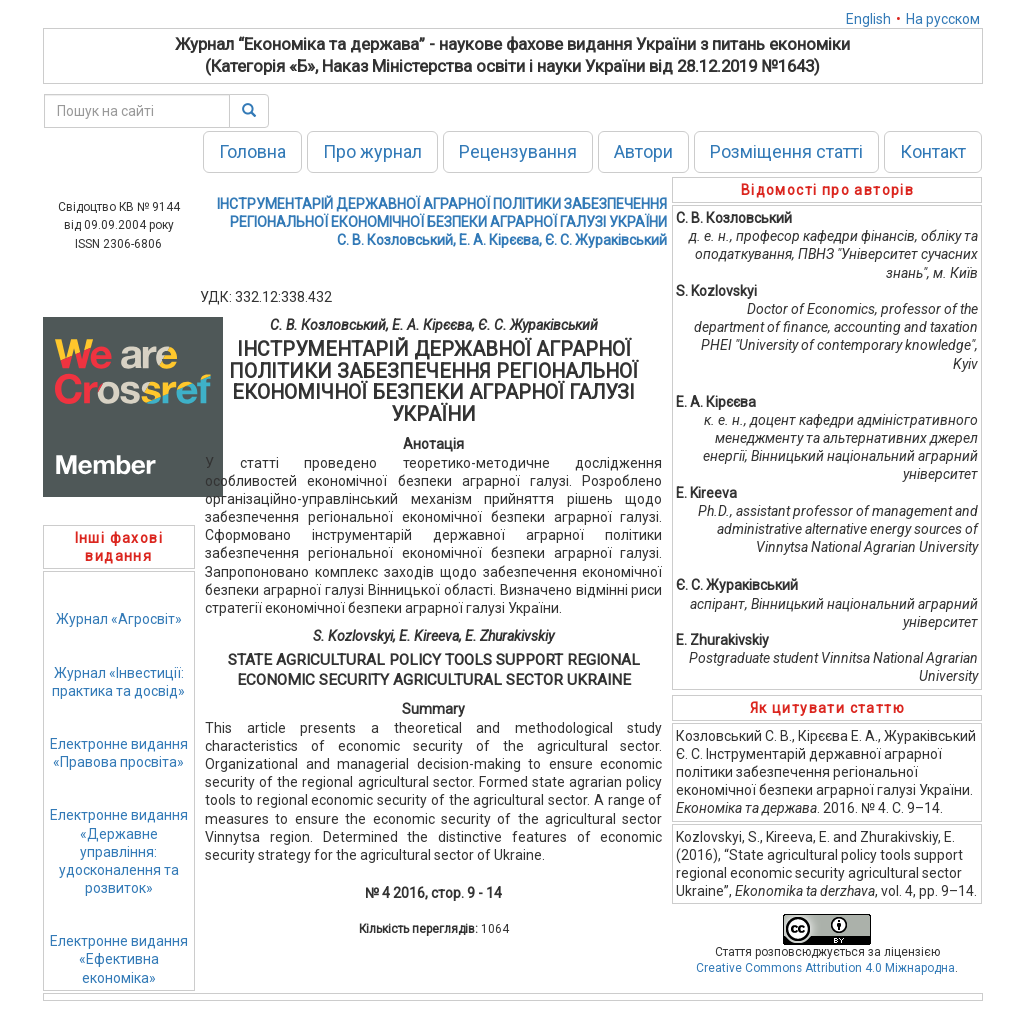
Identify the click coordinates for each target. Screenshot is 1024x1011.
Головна (252, 151)
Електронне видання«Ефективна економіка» (119, 959)
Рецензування (518, 151)
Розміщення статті (786, 151)
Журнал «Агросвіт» (119, 619)
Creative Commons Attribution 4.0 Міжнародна (825, 968)
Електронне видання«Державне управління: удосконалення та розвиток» (119, 851)
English (868, 19)
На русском (943, 19)
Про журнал (372, 151)
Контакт (933, 151)
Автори (643, 151)
